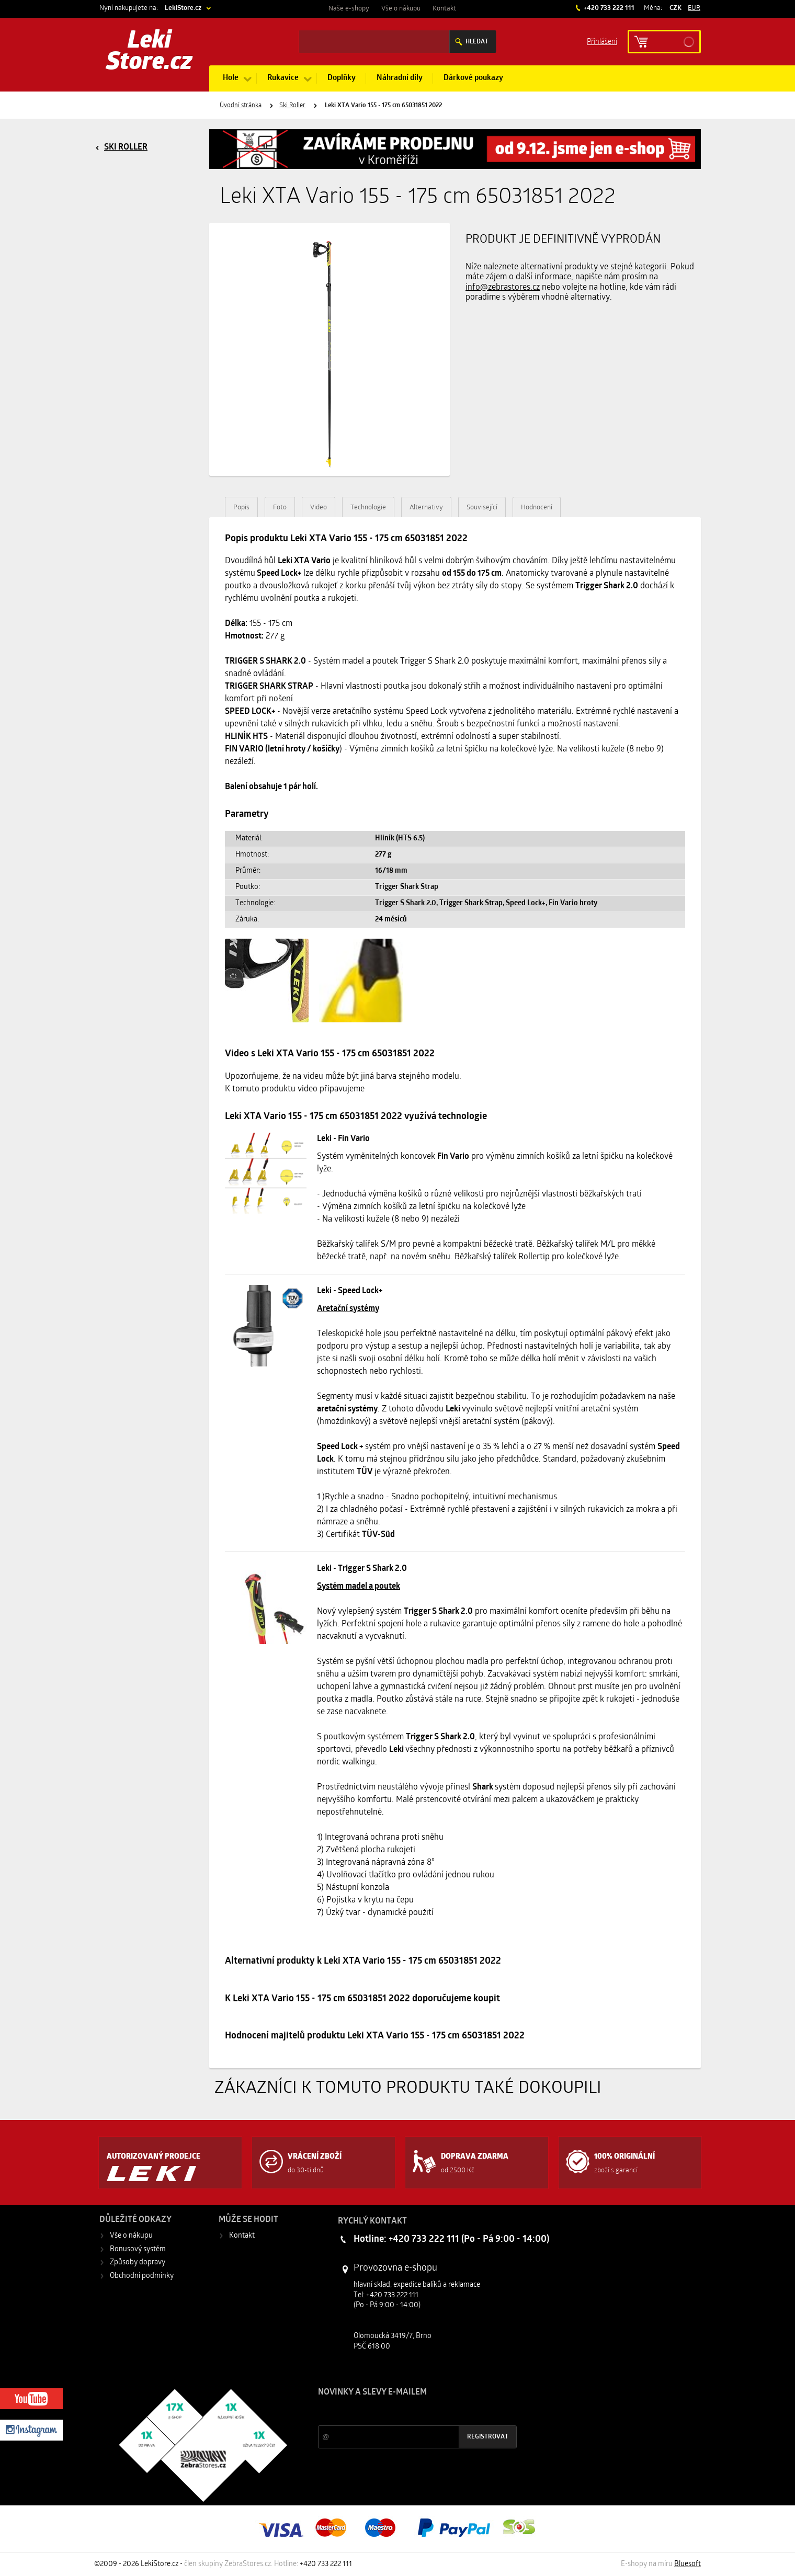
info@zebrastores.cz (502, 287)
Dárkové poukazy (473, 78)
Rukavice (283, 78)
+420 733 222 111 (608, 8)
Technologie (368, 507)
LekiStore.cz (183, 8)
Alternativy (426, 507)
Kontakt (444, 8)
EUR (694, 8)
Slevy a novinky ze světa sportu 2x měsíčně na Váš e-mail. (407, 2412)
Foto (280, 507)
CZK (675, 8)
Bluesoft (687, 2564)
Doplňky (341, 78)
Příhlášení (602, 41)
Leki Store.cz (149, 52)
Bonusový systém (138, 2249)
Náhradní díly (400, 78)
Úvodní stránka (241, 105)
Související (482, 507)
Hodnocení (536, 507)
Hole (230, 78)
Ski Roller (292, 105)
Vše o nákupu (401, 8)
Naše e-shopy (348, 8)
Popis (241, 507)
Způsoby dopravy (137, 2262)
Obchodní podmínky (142, 2276)
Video (318, 507)
